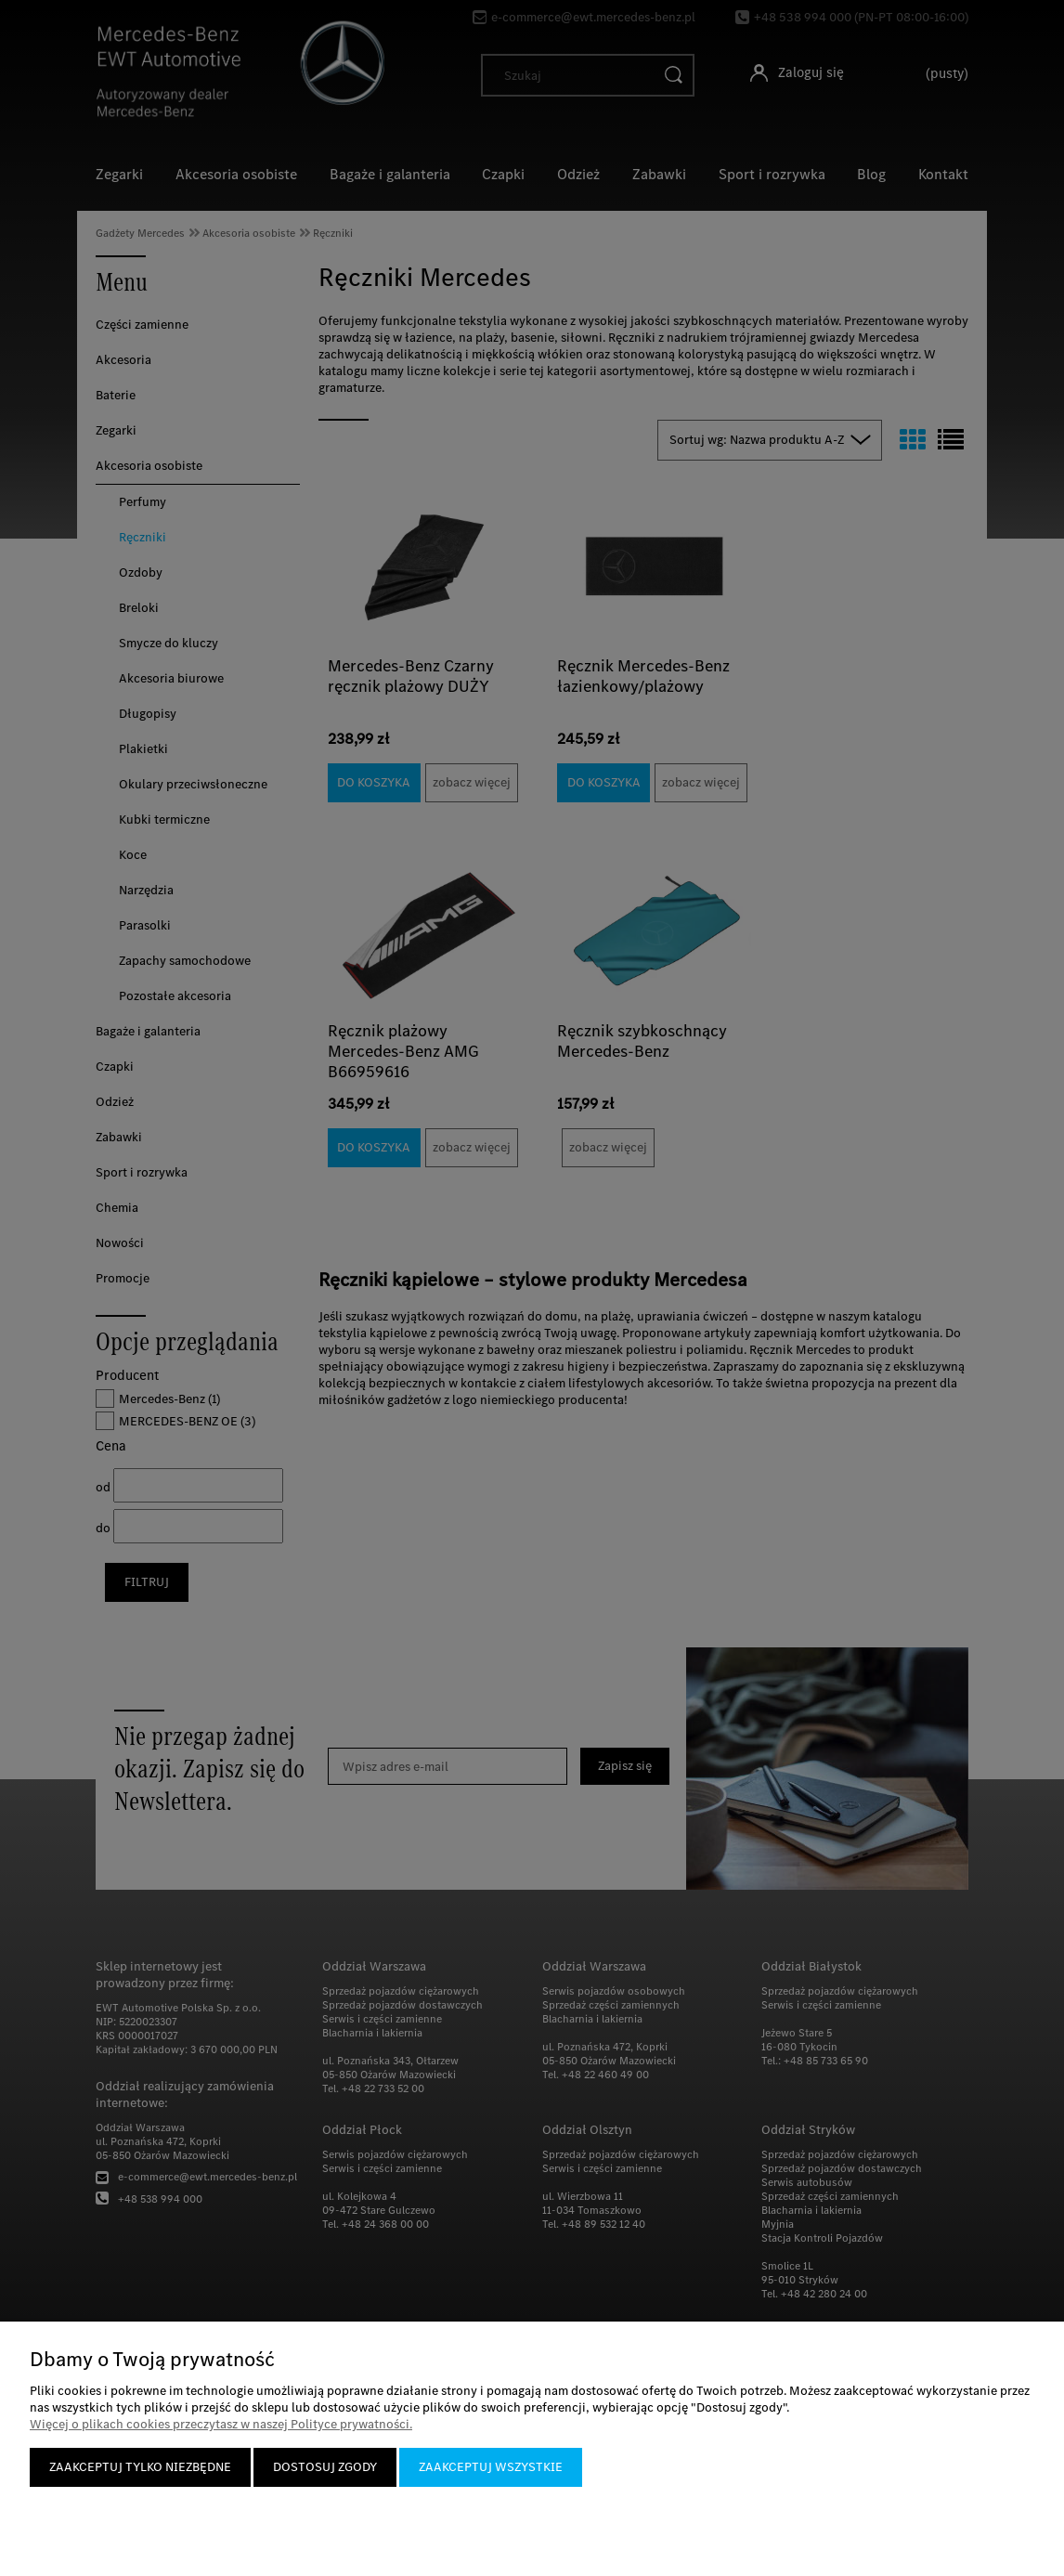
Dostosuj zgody (325, 2467)
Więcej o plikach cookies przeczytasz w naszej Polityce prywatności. (221, 2424)
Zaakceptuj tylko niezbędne (140, 2467)
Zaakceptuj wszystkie (491, 2467)
